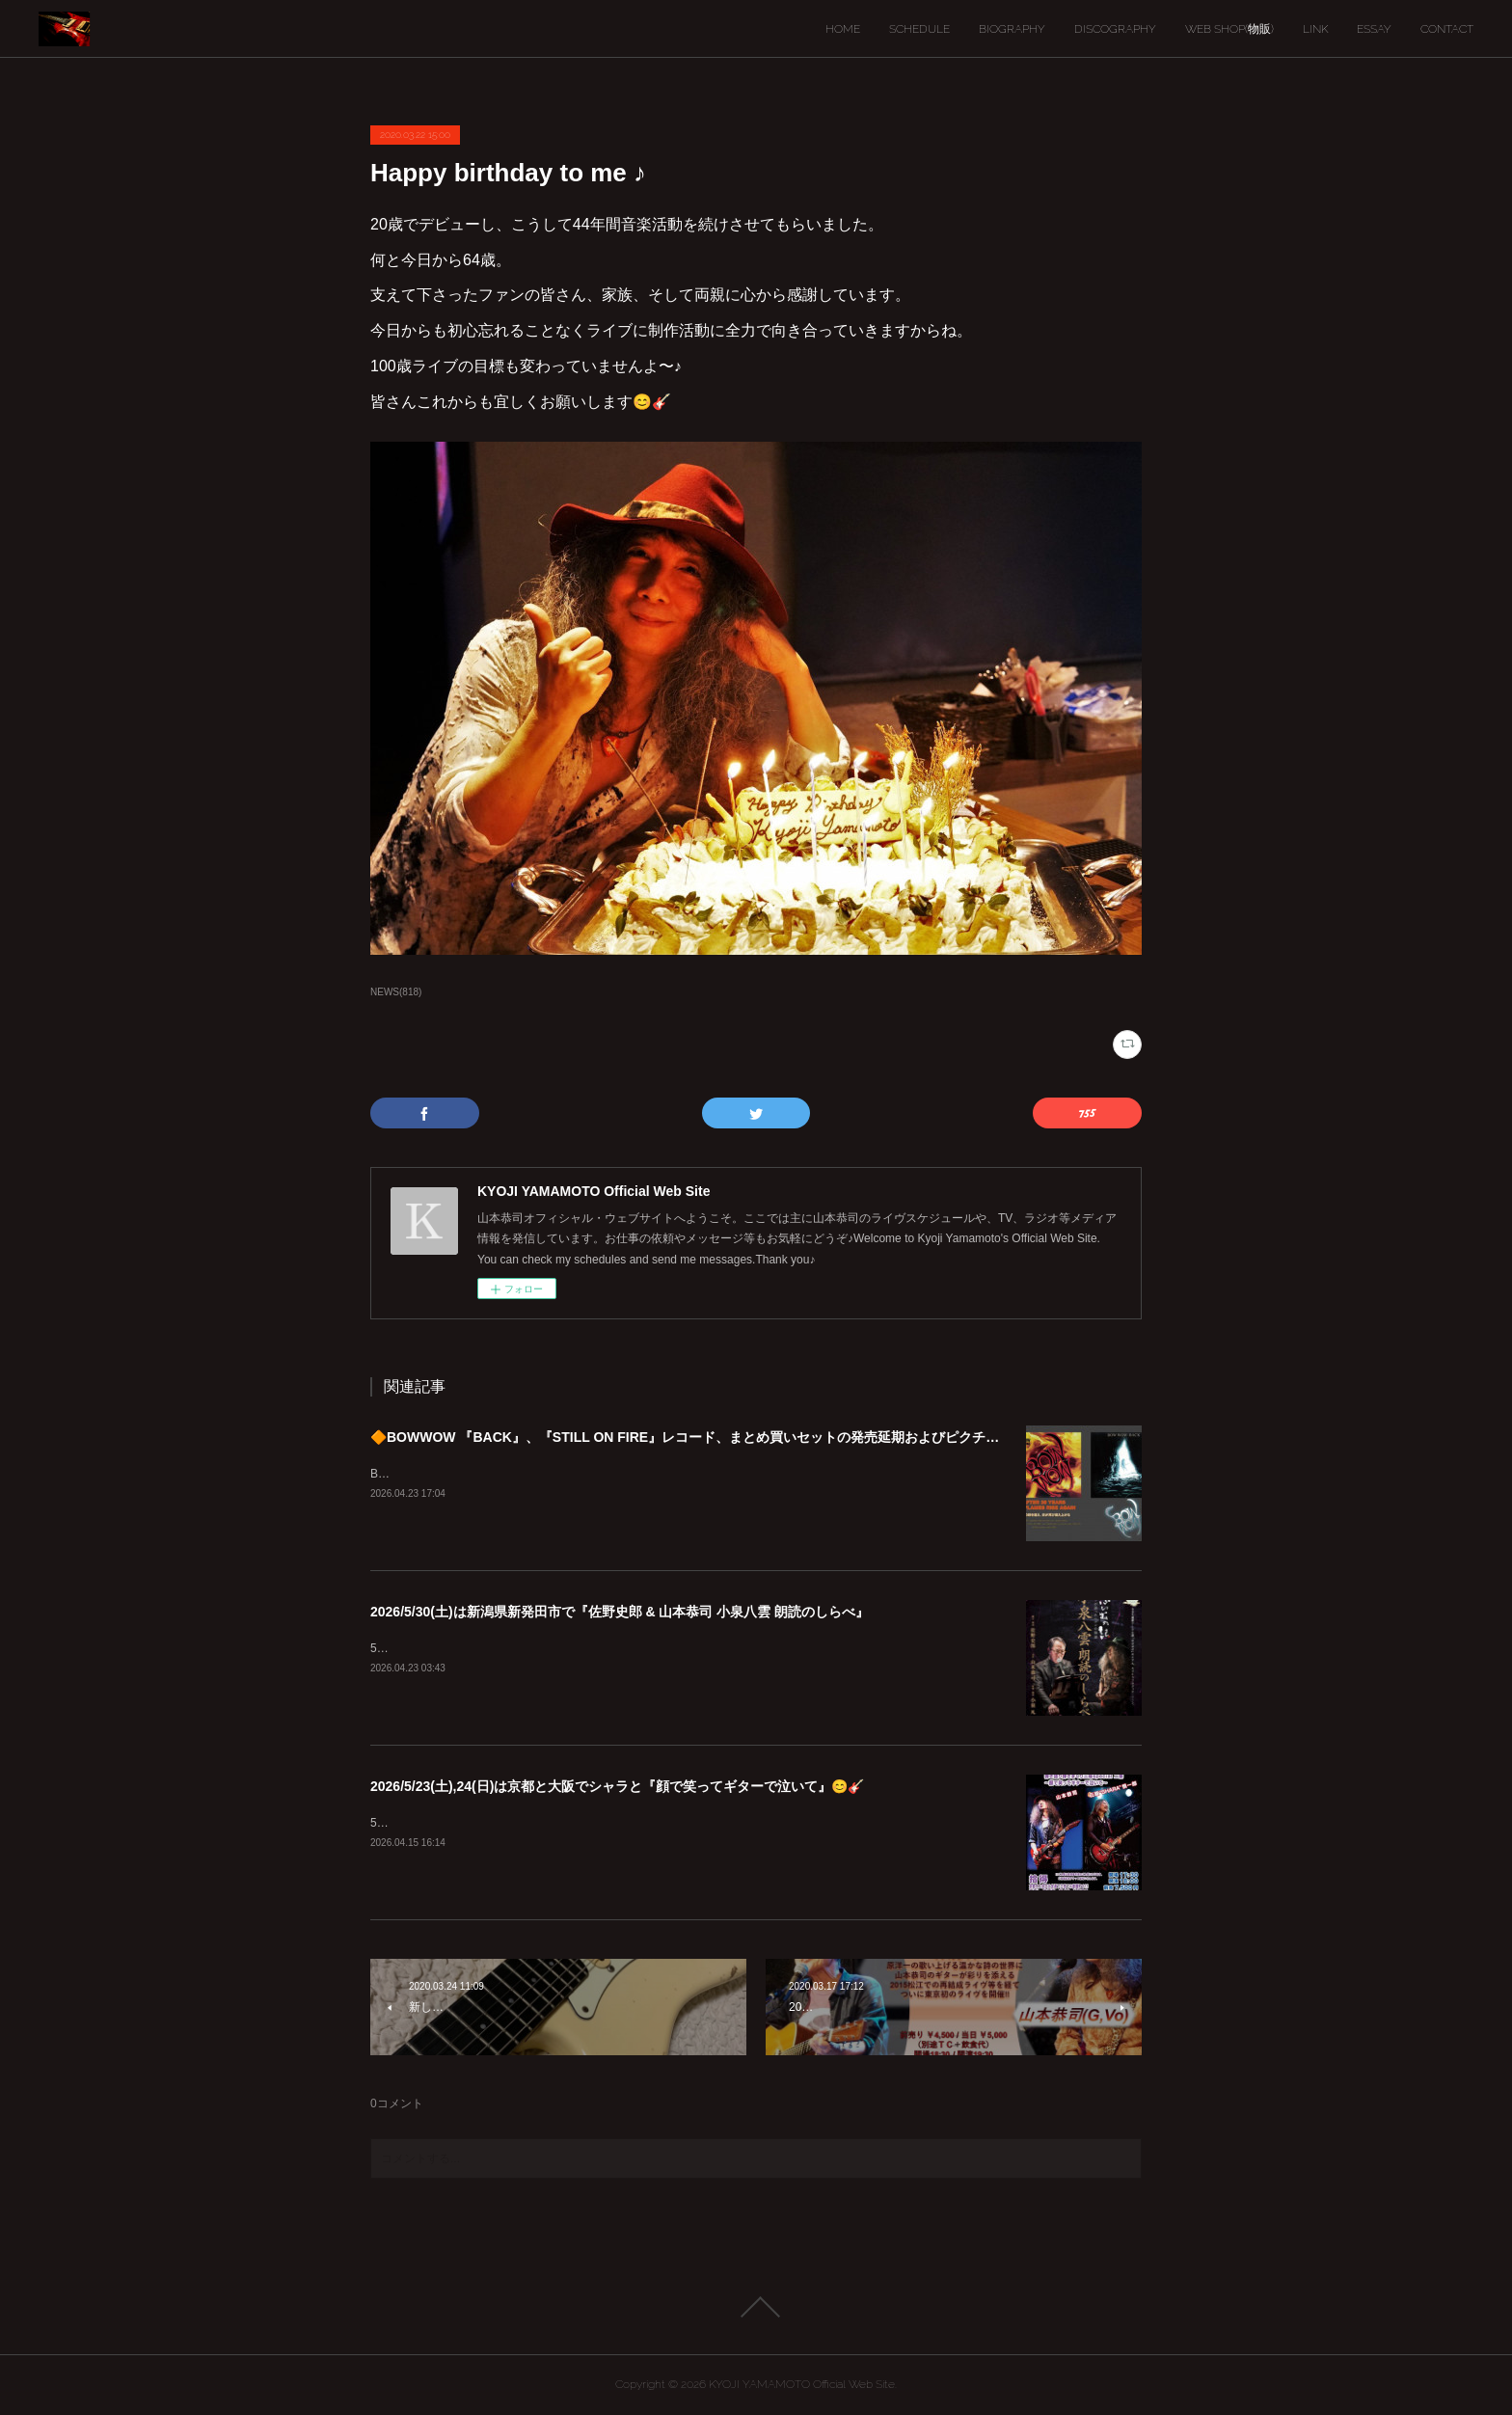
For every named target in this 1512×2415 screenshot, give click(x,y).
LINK (1315, 29)
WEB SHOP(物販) (1229, 29)
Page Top (756, 2307)
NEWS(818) (395, 992)
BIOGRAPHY (1012, 29)
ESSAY (1374, 29)
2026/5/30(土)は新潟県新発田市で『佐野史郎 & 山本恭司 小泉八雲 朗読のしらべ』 (619, 1611)
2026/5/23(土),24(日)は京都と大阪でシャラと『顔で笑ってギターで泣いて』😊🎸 (617, 1786)
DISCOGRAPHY (1115, 29)
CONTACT (1446, 29)
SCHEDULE (919, 29)
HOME (842, 29)
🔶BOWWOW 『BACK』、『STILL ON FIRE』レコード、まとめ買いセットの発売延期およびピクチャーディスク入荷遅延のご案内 (772, 1437)
